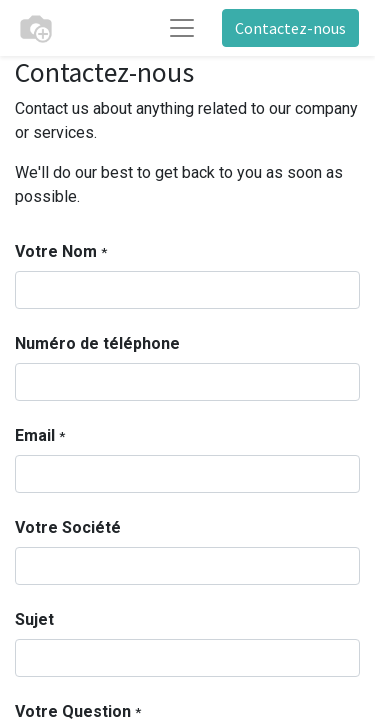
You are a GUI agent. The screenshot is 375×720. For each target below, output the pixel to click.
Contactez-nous (290, 28)
